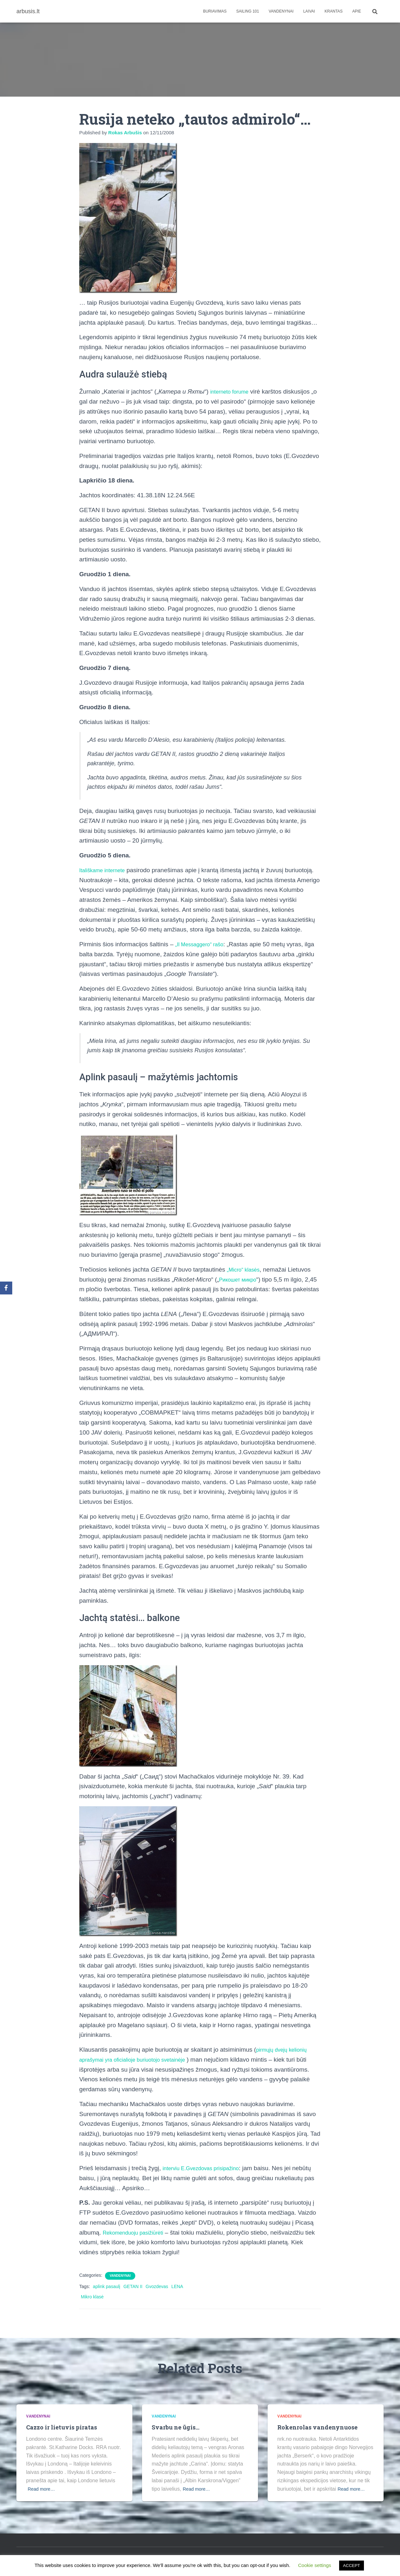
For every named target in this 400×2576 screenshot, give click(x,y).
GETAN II (132, 2286)
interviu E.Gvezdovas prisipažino (207, 2168)
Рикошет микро (240, 1279)
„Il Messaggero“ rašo (203, 944)
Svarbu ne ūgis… (177, 2427)
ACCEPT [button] (351, 2565)
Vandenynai (281, 11)
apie (356, 11)
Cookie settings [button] (314, 2565)
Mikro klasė (92, 2296)
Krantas (334, 11)
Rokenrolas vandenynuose (318, 2427)
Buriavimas (214, 11)
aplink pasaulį (106, 2286)
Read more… (43, 2489)
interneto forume (232, 391)
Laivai (309, 11)
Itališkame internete (105, 870)
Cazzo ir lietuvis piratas (62, 2427)
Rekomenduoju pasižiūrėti (138, 2232)
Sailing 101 (247, 11)
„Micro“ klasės (246, 1269)
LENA (177, 2286)
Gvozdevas (157, 2286)
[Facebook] (6, 1288)
